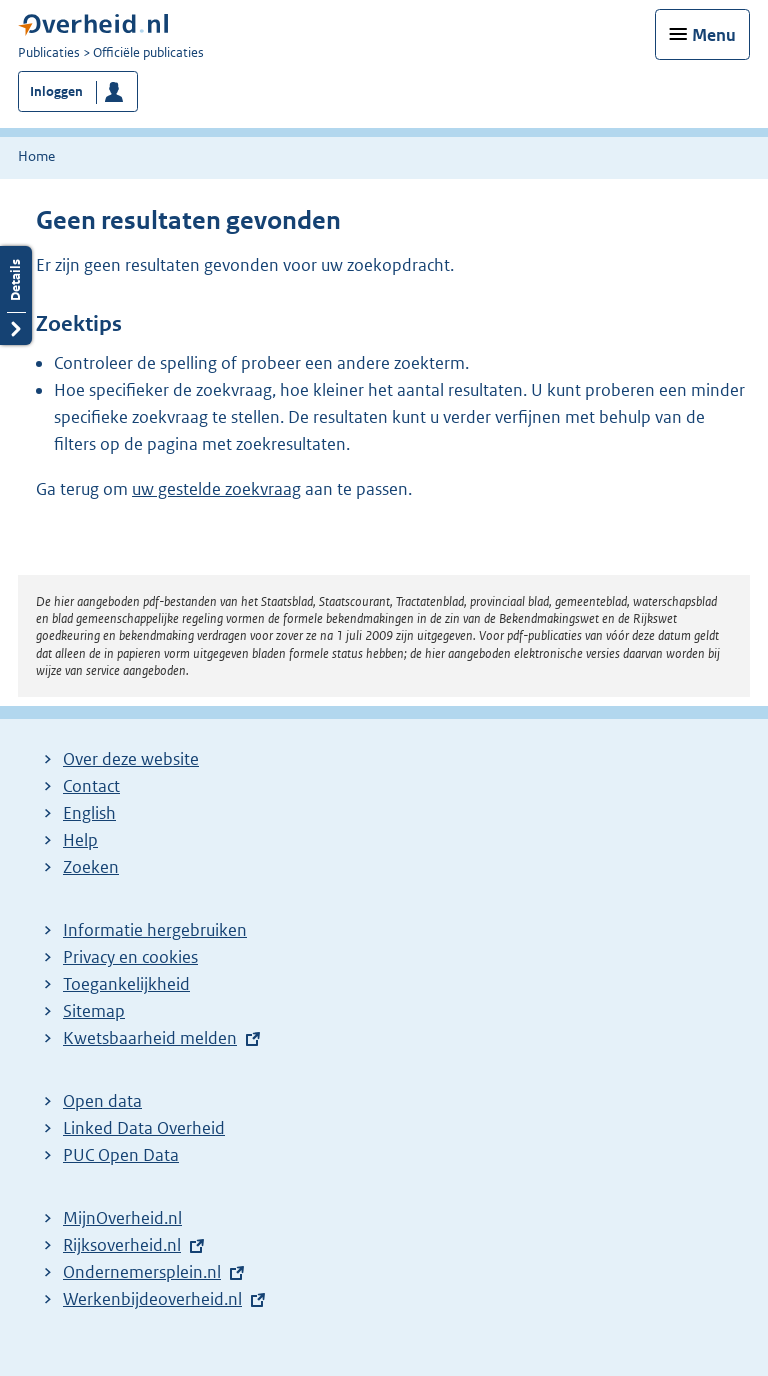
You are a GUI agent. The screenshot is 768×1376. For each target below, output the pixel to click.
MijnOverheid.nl (122, 1218)
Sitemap (94, 1011)
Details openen (16, 295)
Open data (102, 1101)
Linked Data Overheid (144, 1128)
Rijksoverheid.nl (122, 1245)
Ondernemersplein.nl (142, 1272)
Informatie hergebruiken (155, 930)
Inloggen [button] (56, 91)
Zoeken (91, 867)
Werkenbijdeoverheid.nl (152, 1299)
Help (80, 840)
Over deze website (131, 759)
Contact (91, 786)
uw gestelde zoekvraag (216, 489)
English (89, 813)
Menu (714, 35)
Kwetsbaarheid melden (150, 1038)
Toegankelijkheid (126, 984)
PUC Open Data (121, 1155)
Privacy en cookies (130, 957)
